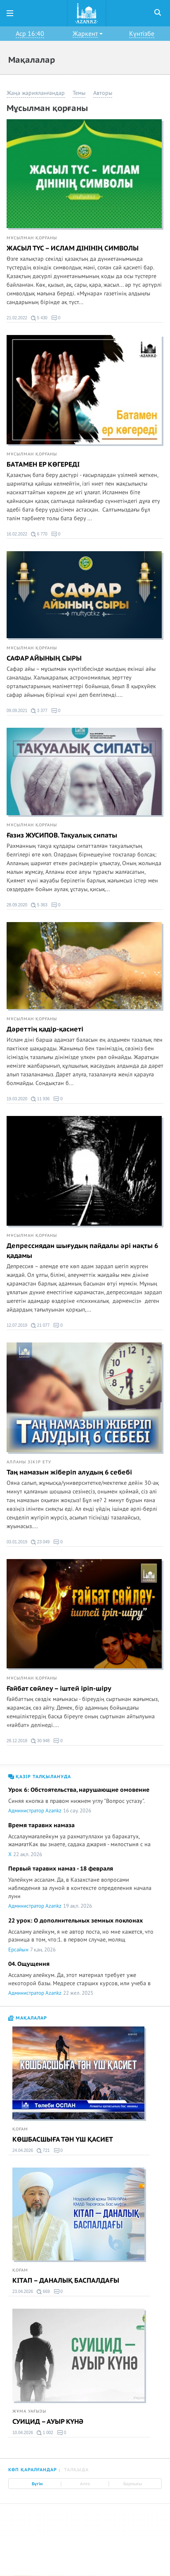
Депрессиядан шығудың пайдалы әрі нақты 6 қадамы (82, 1251)
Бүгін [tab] (37, 2484)
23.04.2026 (22, 2291)
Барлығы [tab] (132, 2484)
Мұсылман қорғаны (32, 238)
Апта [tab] (85, 2484)
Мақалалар (27, 2018)
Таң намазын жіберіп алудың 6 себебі (69, 1472)
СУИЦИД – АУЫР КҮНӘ (47, 2421)
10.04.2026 (22, 2432)
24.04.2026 (22, 2150)
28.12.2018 (17, 1741)
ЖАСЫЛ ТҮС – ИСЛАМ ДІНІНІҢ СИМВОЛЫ (73, 248)
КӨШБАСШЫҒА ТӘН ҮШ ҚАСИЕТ (62, 2139)
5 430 (39, 318)
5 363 (39, 905)
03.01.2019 (17, 1542)
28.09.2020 (17, 905)
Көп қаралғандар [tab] (32, 2469)
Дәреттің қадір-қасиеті (45, 1029)
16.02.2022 (17, 534)
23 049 (40, 1542)
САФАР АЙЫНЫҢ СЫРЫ (44, 658)
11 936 (40, 1099)
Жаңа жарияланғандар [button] (36, 93)
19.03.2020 (17, 1099)
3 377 (39, 710)
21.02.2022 (17, 318)
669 (43, 2291)
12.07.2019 (17, 1325)
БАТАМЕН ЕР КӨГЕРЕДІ (43, 464)
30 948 (40, 1741)
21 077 (40, 1325)
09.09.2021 (17, 710)
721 (43, 2150)
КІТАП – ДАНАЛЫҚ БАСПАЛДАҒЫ (65, 2280)
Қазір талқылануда (39, 1776)
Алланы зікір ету (29, 1462)
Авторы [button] (102, 93)
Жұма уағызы (29, 2411)
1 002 (45, 2432)
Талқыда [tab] (76, 2469)
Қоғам (20, 2129)
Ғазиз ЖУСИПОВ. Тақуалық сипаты (62, 835)
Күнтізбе (141, 34)
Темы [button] (79, 93)
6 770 (39, 534)
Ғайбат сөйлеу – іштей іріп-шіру (59, 1688)
